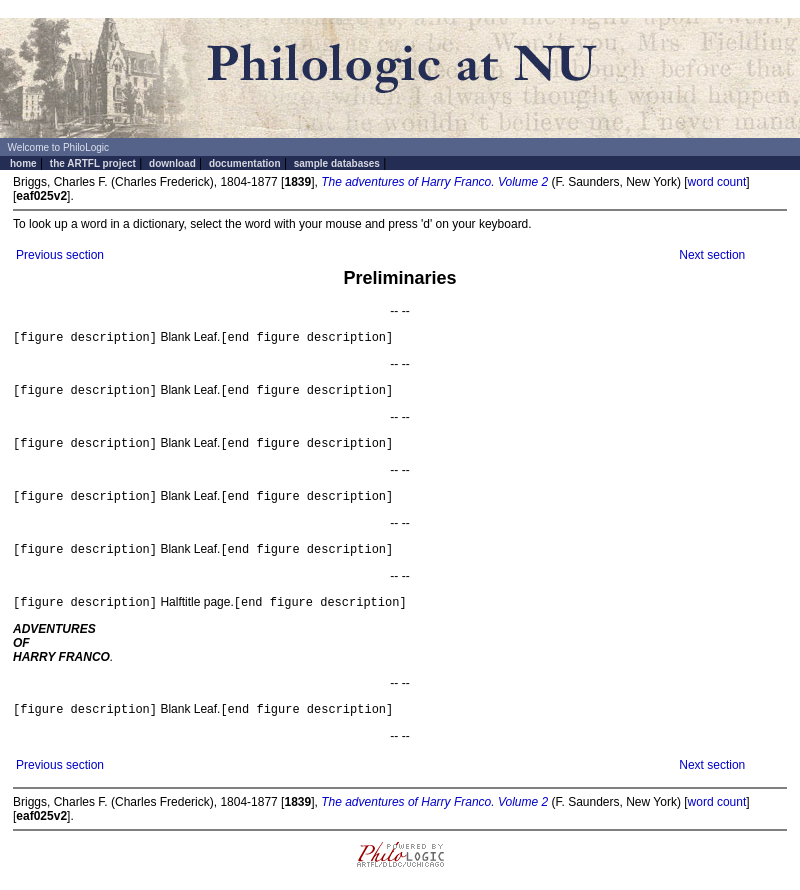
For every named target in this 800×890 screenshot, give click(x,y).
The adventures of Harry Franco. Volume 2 (434, 182)
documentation (245, 163)
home (23, 163)
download (172, 163)
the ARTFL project (93, 163)
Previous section (60, 255)
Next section (712, 255)
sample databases (337, 163)
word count (717, 182)
